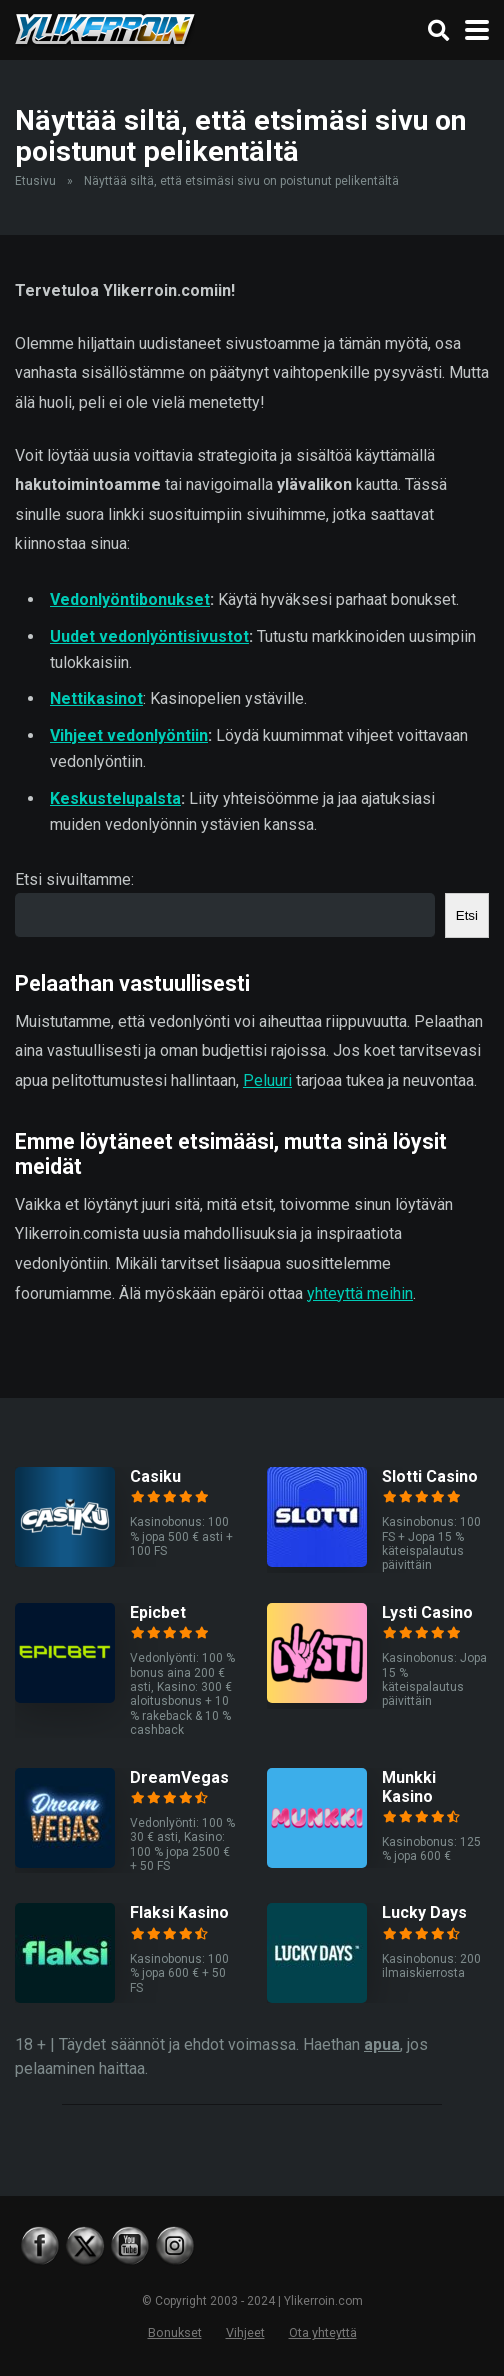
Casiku (155, 1476)
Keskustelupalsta (115, 798)
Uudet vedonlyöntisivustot (149, 636)
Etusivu (35, 181)
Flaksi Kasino (179, 1912)
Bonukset (175, 2332)
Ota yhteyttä (323, 2332)
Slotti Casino (430, 1476)
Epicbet (158, 1612)
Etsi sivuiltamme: (74, 879)
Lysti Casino (427, 1612)
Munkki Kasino (409, 1787)
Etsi (467, 915)
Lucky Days (424, 1912)
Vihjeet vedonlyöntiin (129, 735)
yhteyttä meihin (360, 1293)
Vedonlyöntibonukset (130, 599)
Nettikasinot (96, 698)
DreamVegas (179, 1777)
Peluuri (267, 1080)
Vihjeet (245, 2332)
